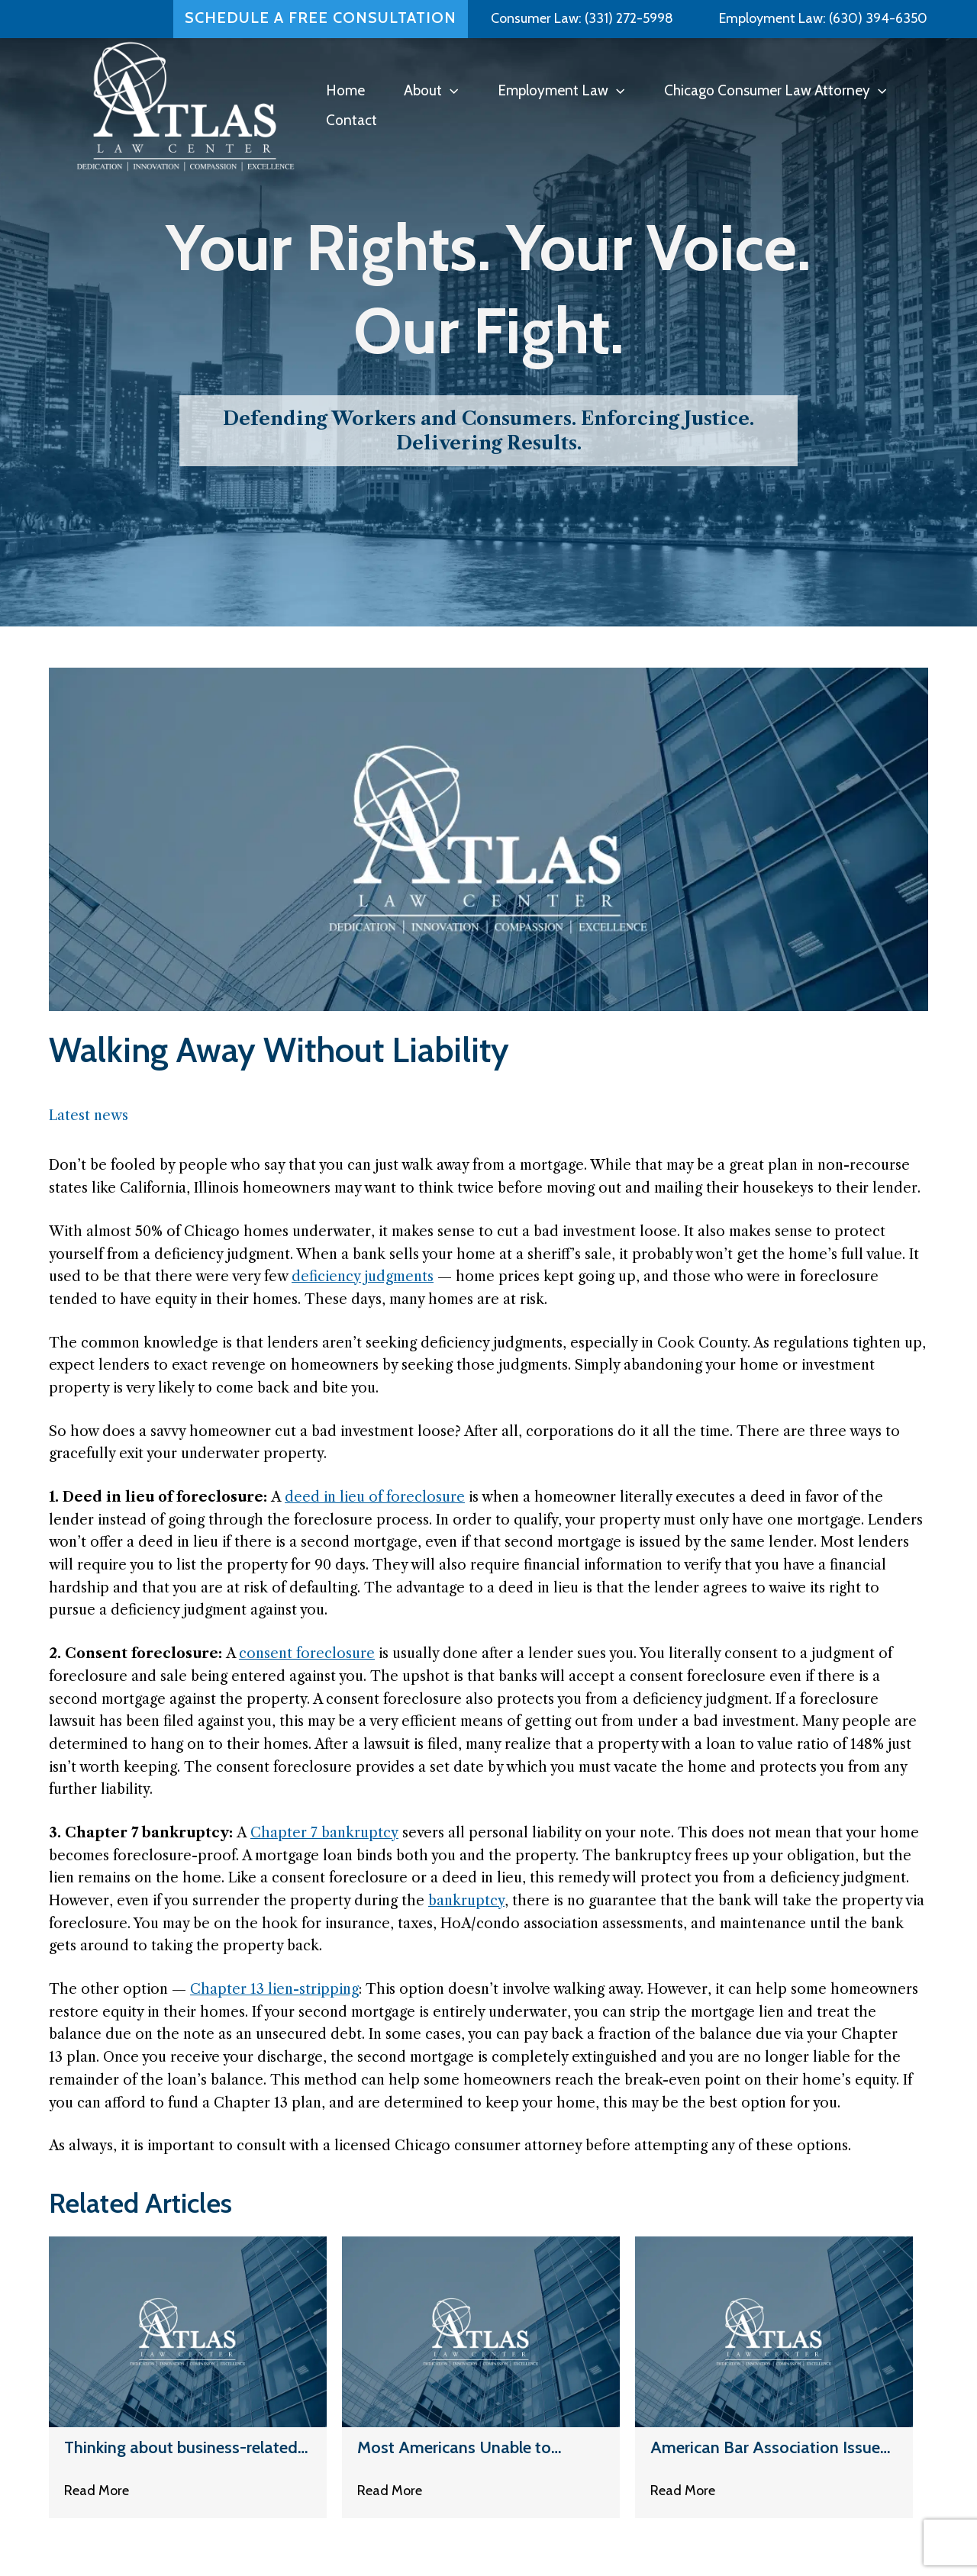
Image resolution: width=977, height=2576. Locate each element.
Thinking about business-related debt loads (181, 2449)
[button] (450, 90)
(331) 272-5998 (629, 14)
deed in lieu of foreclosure (375, 1497)
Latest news (88, 1115)
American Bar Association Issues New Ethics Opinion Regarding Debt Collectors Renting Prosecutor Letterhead (769, 2449)
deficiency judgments (363, 1276)
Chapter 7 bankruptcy (324, 1832)
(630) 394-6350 (876, 14)
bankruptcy (466, 1900)
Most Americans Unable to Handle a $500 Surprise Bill (457, 2449)
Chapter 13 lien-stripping (274, 1989)
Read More (96, 2492)
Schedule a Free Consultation (320, 14)
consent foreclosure (307, 1653)
